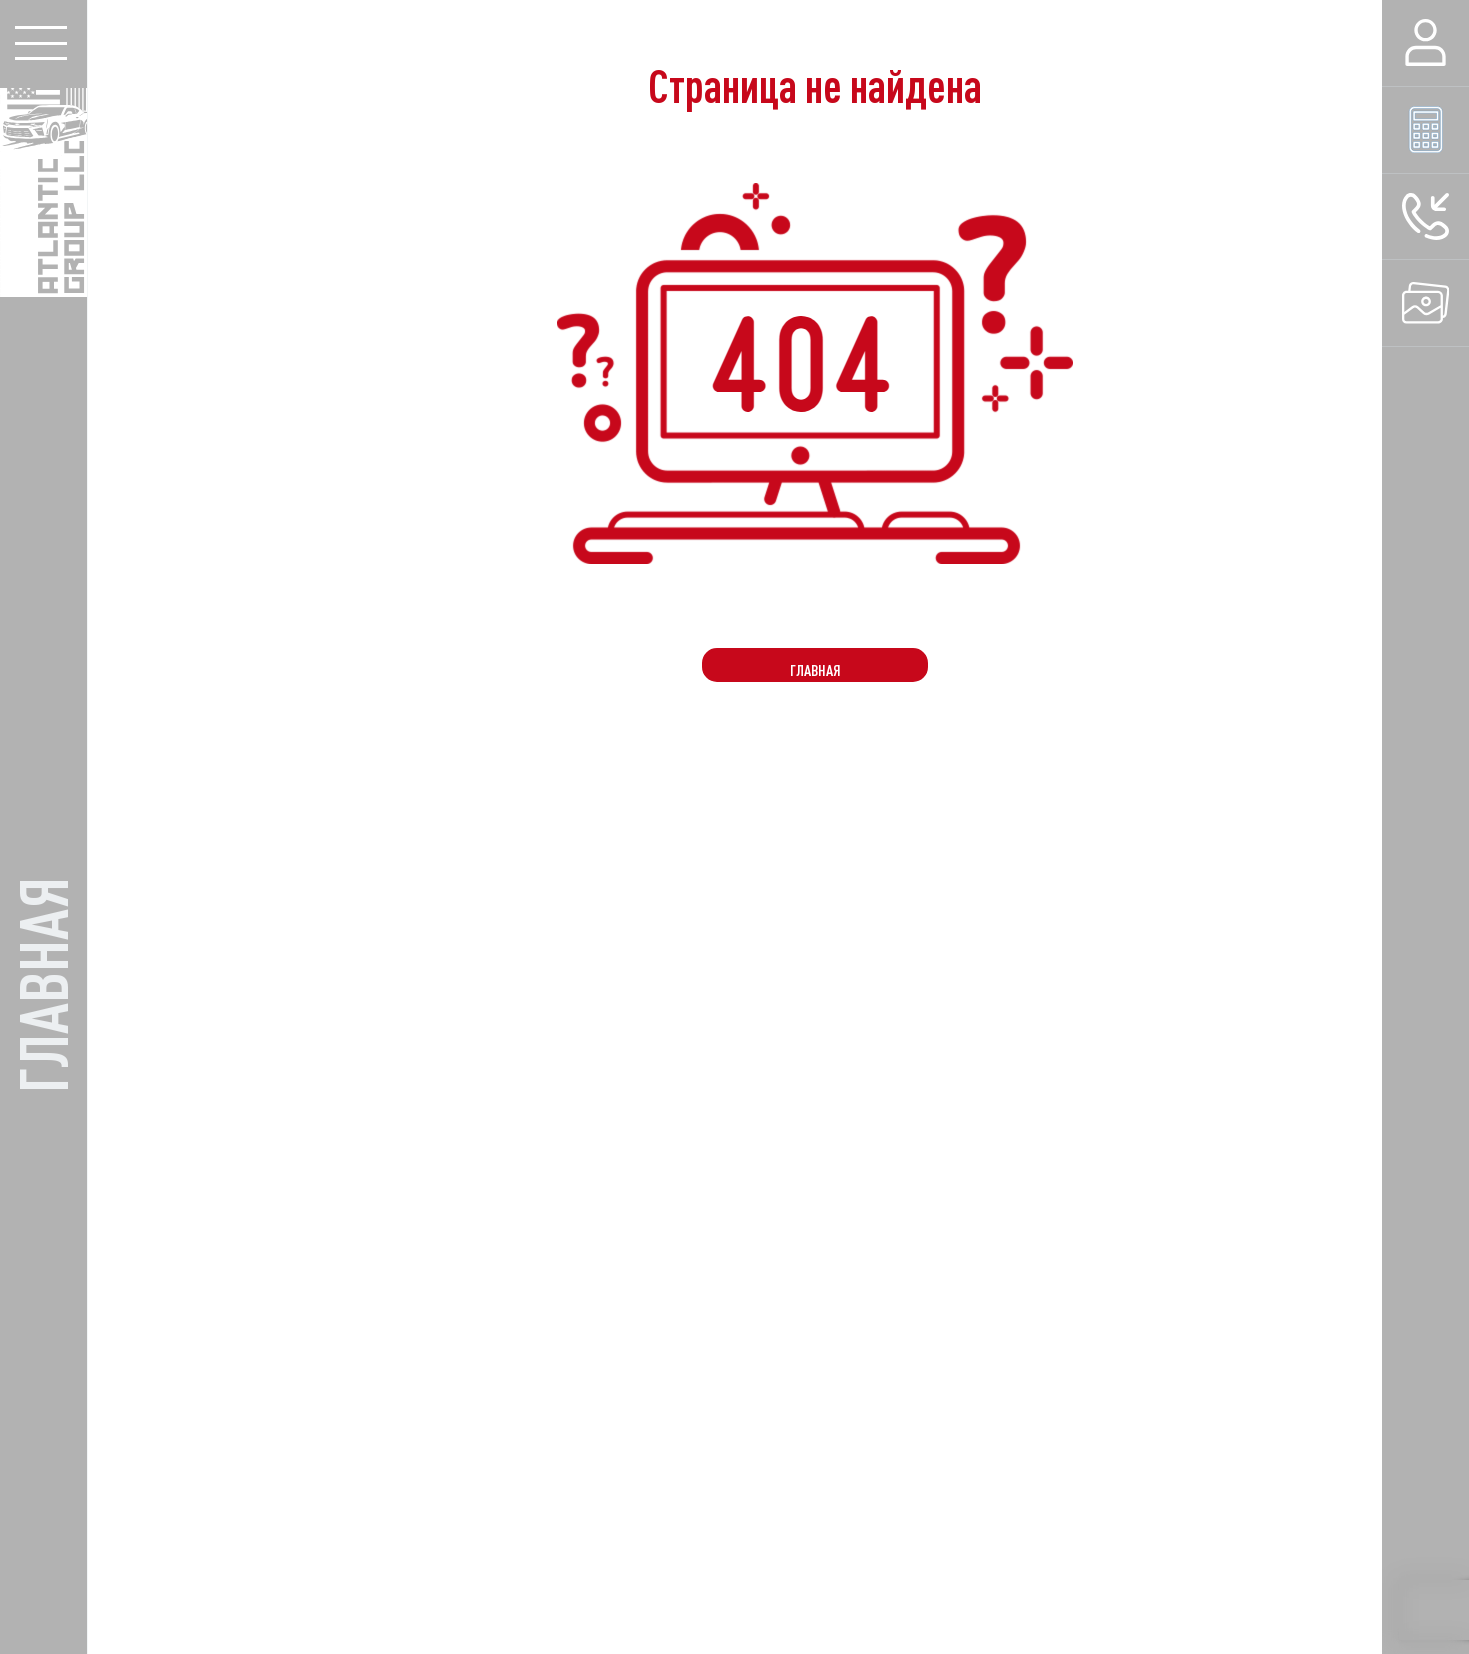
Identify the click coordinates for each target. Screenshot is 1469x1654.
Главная (815, 670)
